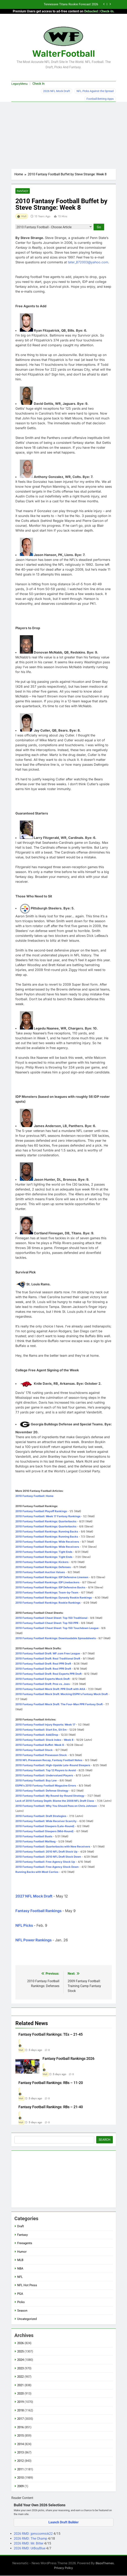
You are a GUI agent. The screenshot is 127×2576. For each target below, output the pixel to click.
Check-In (106, 11)
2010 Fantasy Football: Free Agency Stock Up (45, 1862)
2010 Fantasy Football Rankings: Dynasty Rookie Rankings (53, 1598)
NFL (20, 2277)
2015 (20, 2436)
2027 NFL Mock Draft (33, 1896)
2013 (20, 2453)
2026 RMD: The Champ (31, 2539)
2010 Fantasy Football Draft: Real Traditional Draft (47, 1658)
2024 (20, 2360)
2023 (20, 2369)
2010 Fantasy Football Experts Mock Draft (42, 1679)
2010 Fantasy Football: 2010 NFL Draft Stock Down (48, 1857)
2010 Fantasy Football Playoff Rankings (41, 1511)
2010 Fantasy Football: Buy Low (36, 1780)
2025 (20, 2352)
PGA (20, 2294)
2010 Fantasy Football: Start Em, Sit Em (41, 1730)
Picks (21, 2302)
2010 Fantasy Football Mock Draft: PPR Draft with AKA (50, 1689)
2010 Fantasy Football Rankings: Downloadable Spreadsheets (55, 1638)
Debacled (91, 11)
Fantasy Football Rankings (38, 1911)
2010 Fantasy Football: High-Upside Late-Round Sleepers (52, 1765)
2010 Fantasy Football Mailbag (35, 1841)
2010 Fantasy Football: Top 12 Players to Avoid (45, 1770)
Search (104, 2140)
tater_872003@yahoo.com (88, 263)
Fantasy (22, 191)
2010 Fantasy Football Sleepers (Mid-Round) (44, 1831)
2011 (20, 2470)
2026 (20, 2343)
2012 (20, 2461)
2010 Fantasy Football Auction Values (40, 1572)
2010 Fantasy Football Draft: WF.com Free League (47, 1653)
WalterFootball (63, 53)
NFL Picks (24, 1926)
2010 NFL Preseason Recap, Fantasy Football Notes (48, 1760)
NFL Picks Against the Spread (95, 91)
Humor (22, 2252)
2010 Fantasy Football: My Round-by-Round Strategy (49, 1796)
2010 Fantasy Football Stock (34, 1750)
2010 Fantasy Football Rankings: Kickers (41, 1562)
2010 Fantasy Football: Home (34, 1496)
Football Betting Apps (100, 98)
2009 (20, 2486)
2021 (20, 2385)
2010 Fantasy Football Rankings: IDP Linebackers (47, 1582)
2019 (20, 2402)
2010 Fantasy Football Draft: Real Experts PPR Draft (48, 1674)
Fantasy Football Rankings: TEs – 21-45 (50, 2035)
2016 (20, 2427)
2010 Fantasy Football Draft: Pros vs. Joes (42, 1684)
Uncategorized (27, 2319)
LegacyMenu (19, 83)
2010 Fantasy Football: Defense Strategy (41, 1791)
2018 (20, 2411)
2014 (20, 2444)
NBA (20, 2269)
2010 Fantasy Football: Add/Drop (36, 1735)
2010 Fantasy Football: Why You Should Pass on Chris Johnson (56, 1806)
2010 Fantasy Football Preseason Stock (41, 1755)
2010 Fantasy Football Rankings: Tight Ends (43, 1552)
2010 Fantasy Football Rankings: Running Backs (46, 1531)
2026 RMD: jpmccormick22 (33, 2534)
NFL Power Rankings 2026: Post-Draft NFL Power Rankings (58, 4)
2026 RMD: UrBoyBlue (30, 2549)
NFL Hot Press (27, 2285)
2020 (20, 2394)
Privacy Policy (63, 2568)
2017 (20, 2419)
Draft (20, 2226)
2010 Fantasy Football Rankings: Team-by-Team (46, 1592)
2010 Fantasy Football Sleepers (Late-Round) (44, 1826)
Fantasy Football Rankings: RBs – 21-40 (50, 2107)
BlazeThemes (105, 2563)
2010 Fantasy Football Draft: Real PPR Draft (43, 1664)
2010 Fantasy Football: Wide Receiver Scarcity (46, 1821)
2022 (20, 2377)
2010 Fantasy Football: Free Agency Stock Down (47, 1867)
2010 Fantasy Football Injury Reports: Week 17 (45, 1725)
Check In (38, 84)
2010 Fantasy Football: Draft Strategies (40, 1816)
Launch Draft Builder (63, 2523)
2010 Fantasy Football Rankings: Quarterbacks (45, 1521)
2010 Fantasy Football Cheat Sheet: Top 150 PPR (46, 1623)
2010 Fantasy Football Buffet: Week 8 (39, 1745)
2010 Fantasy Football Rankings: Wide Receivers (47, 1542)
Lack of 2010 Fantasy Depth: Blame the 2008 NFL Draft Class (54, 1801)
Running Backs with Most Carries (36, 1872)
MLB (20, 2260)
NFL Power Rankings (33, 1940)
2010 (20, 2478)
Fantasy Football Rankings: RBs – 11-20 (50, 2083)
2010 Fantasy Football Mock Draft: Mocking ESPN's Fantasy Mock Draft (61, 1694)
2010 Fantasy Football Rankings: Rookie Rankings (47, 1603)
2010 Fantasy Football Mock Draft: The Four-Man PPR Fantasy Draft (59, 1704)
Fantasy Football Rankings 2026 (68, 2059)
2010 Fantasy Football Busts (33, 1836)
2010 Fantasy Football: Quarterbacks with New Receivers (52, 1846)
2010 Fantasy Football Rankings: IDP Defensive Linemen (51, 1577)
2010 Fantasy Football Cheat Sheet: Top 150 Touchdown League (57, 1628)
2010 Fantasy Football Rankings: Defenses (43, 1567)
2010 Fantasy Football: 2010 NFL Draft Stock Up (46, 1852)
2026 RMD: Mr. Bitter (29, 2544)
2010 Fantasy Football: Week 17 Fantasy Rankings (47, 1516)
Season (22, 2311)
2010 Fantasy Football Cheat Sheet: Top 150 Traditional (51, 1618)
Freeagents (24, 2243)
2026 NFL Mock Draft (56, 91)
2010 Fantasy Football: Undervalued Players (44, 1775)
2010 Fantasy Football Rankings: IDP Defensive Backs (50, 1587)
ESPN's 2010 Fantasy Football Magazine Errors (45, 1786)
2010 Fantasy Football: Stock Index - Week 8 (44, 1740)
